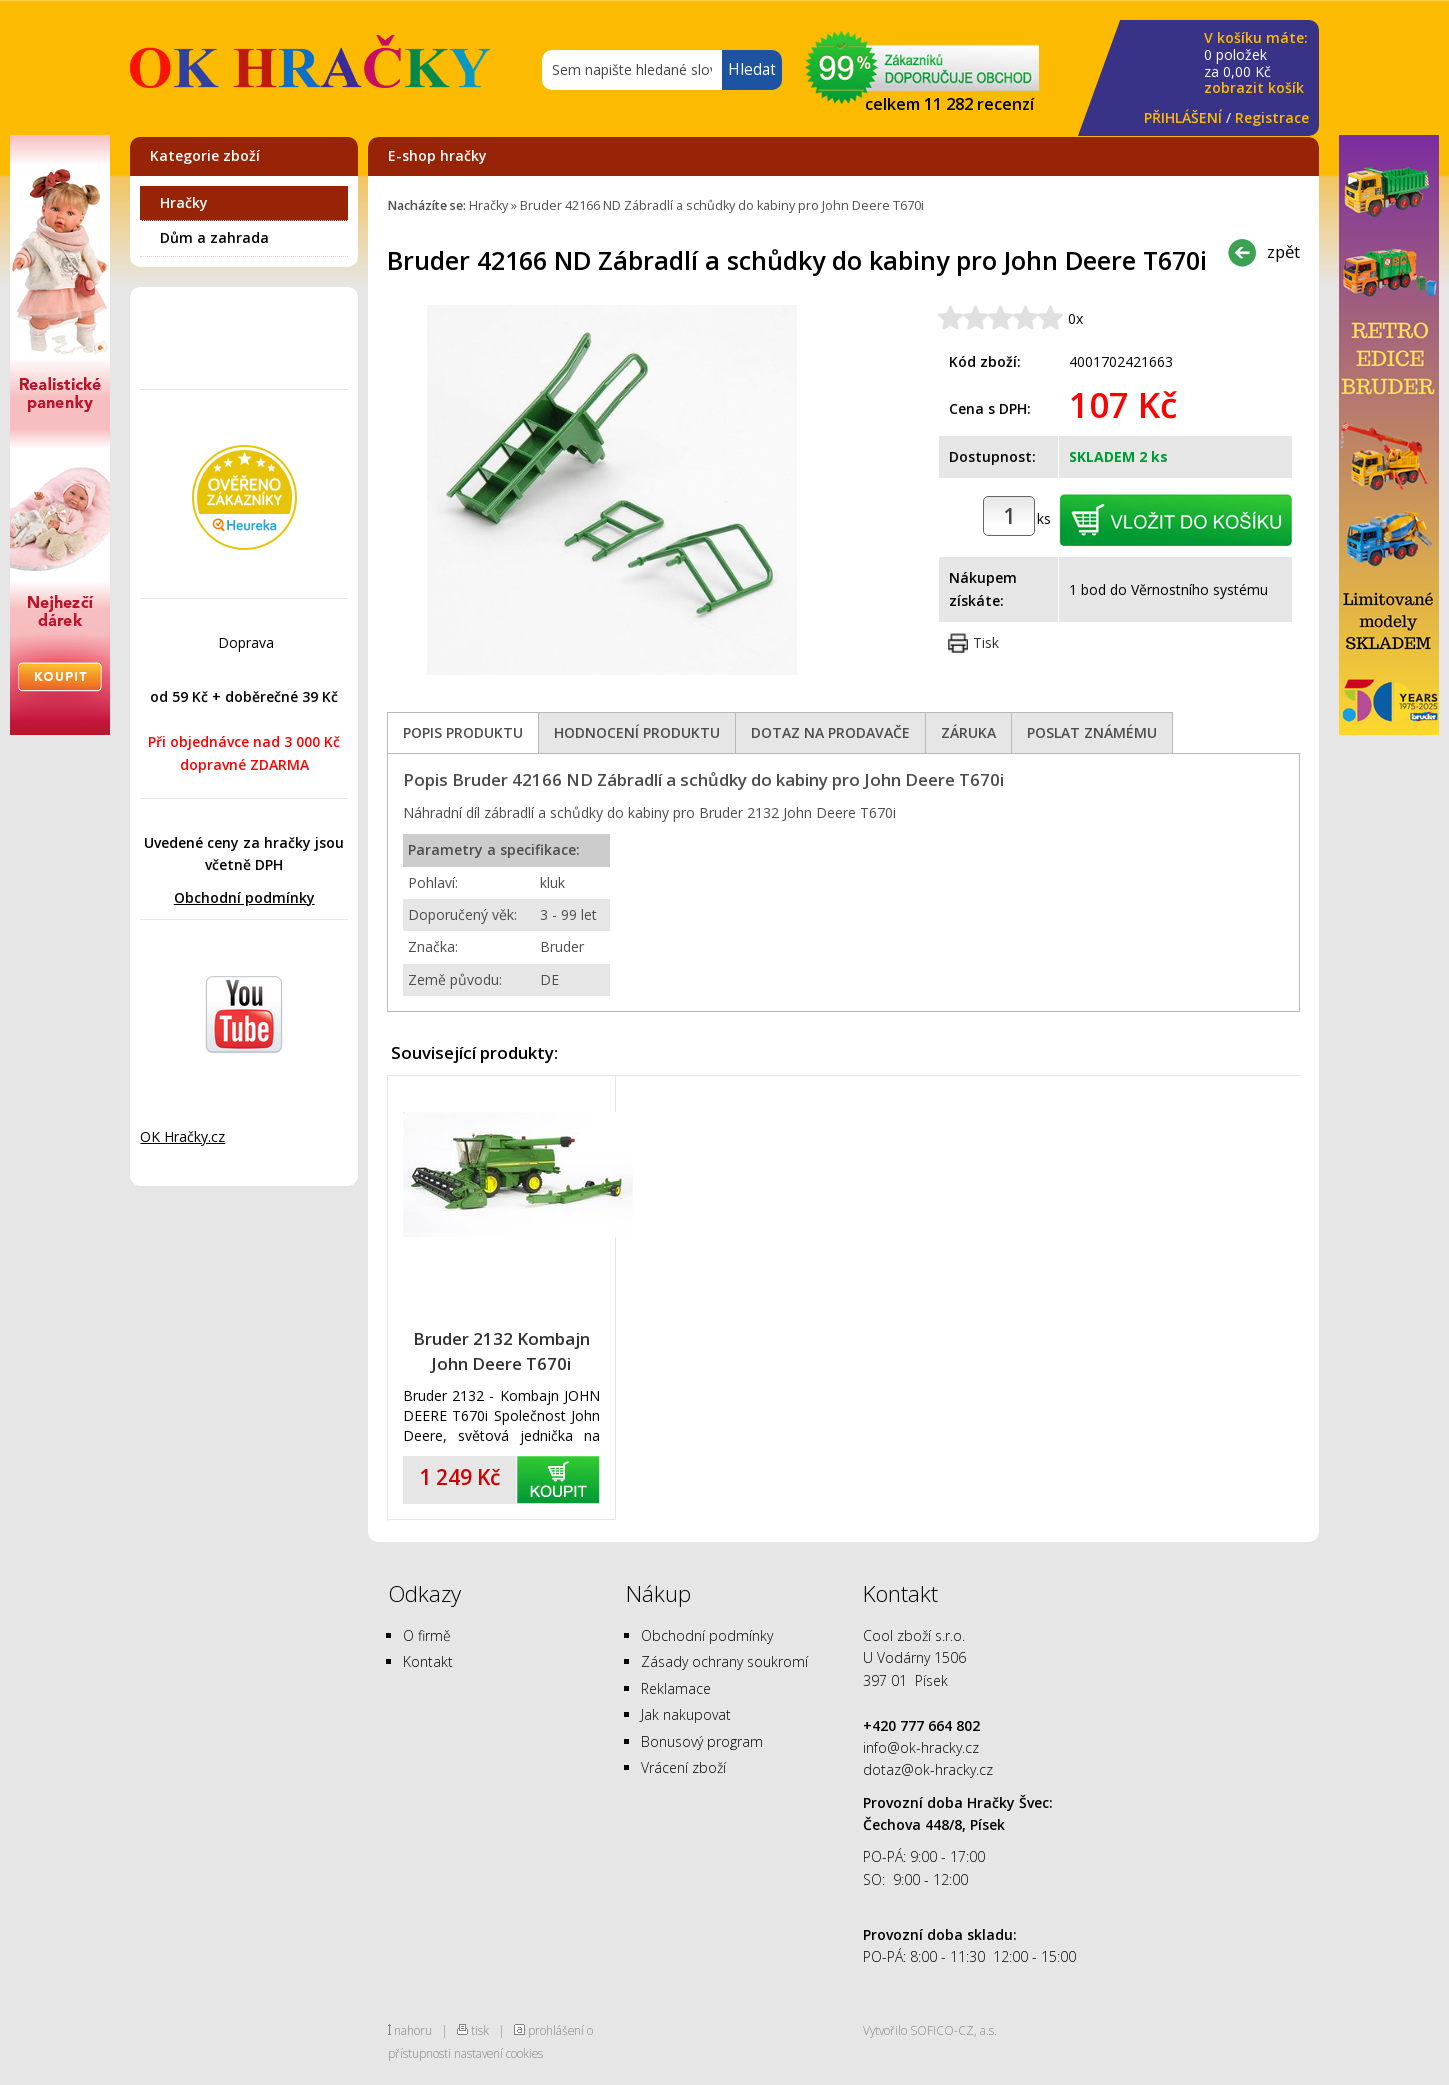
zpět (1283, 251)
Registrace (1272, 117)
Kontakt (428, 1661)
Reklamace (676, 1688)
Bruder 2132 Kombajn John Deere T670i (501, 1351)
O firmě (427, 1635)
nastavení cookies (498, 2053)
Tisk (986, 642)
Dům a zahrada (214, 237)
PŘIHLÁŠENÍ (1183, 117)
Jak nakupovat (686, 1714)
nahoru (413, 2030)
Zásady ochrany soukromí (724, 1661)
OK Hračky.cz (182, 1136)
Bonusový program (702, 1741)
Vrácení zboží (683, 1767)
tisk (480, 2030)
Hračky (184, 202)
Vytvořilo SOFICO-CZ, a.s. (930, 2030)
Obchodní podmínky (244, 897)
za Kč (1256, 63)
